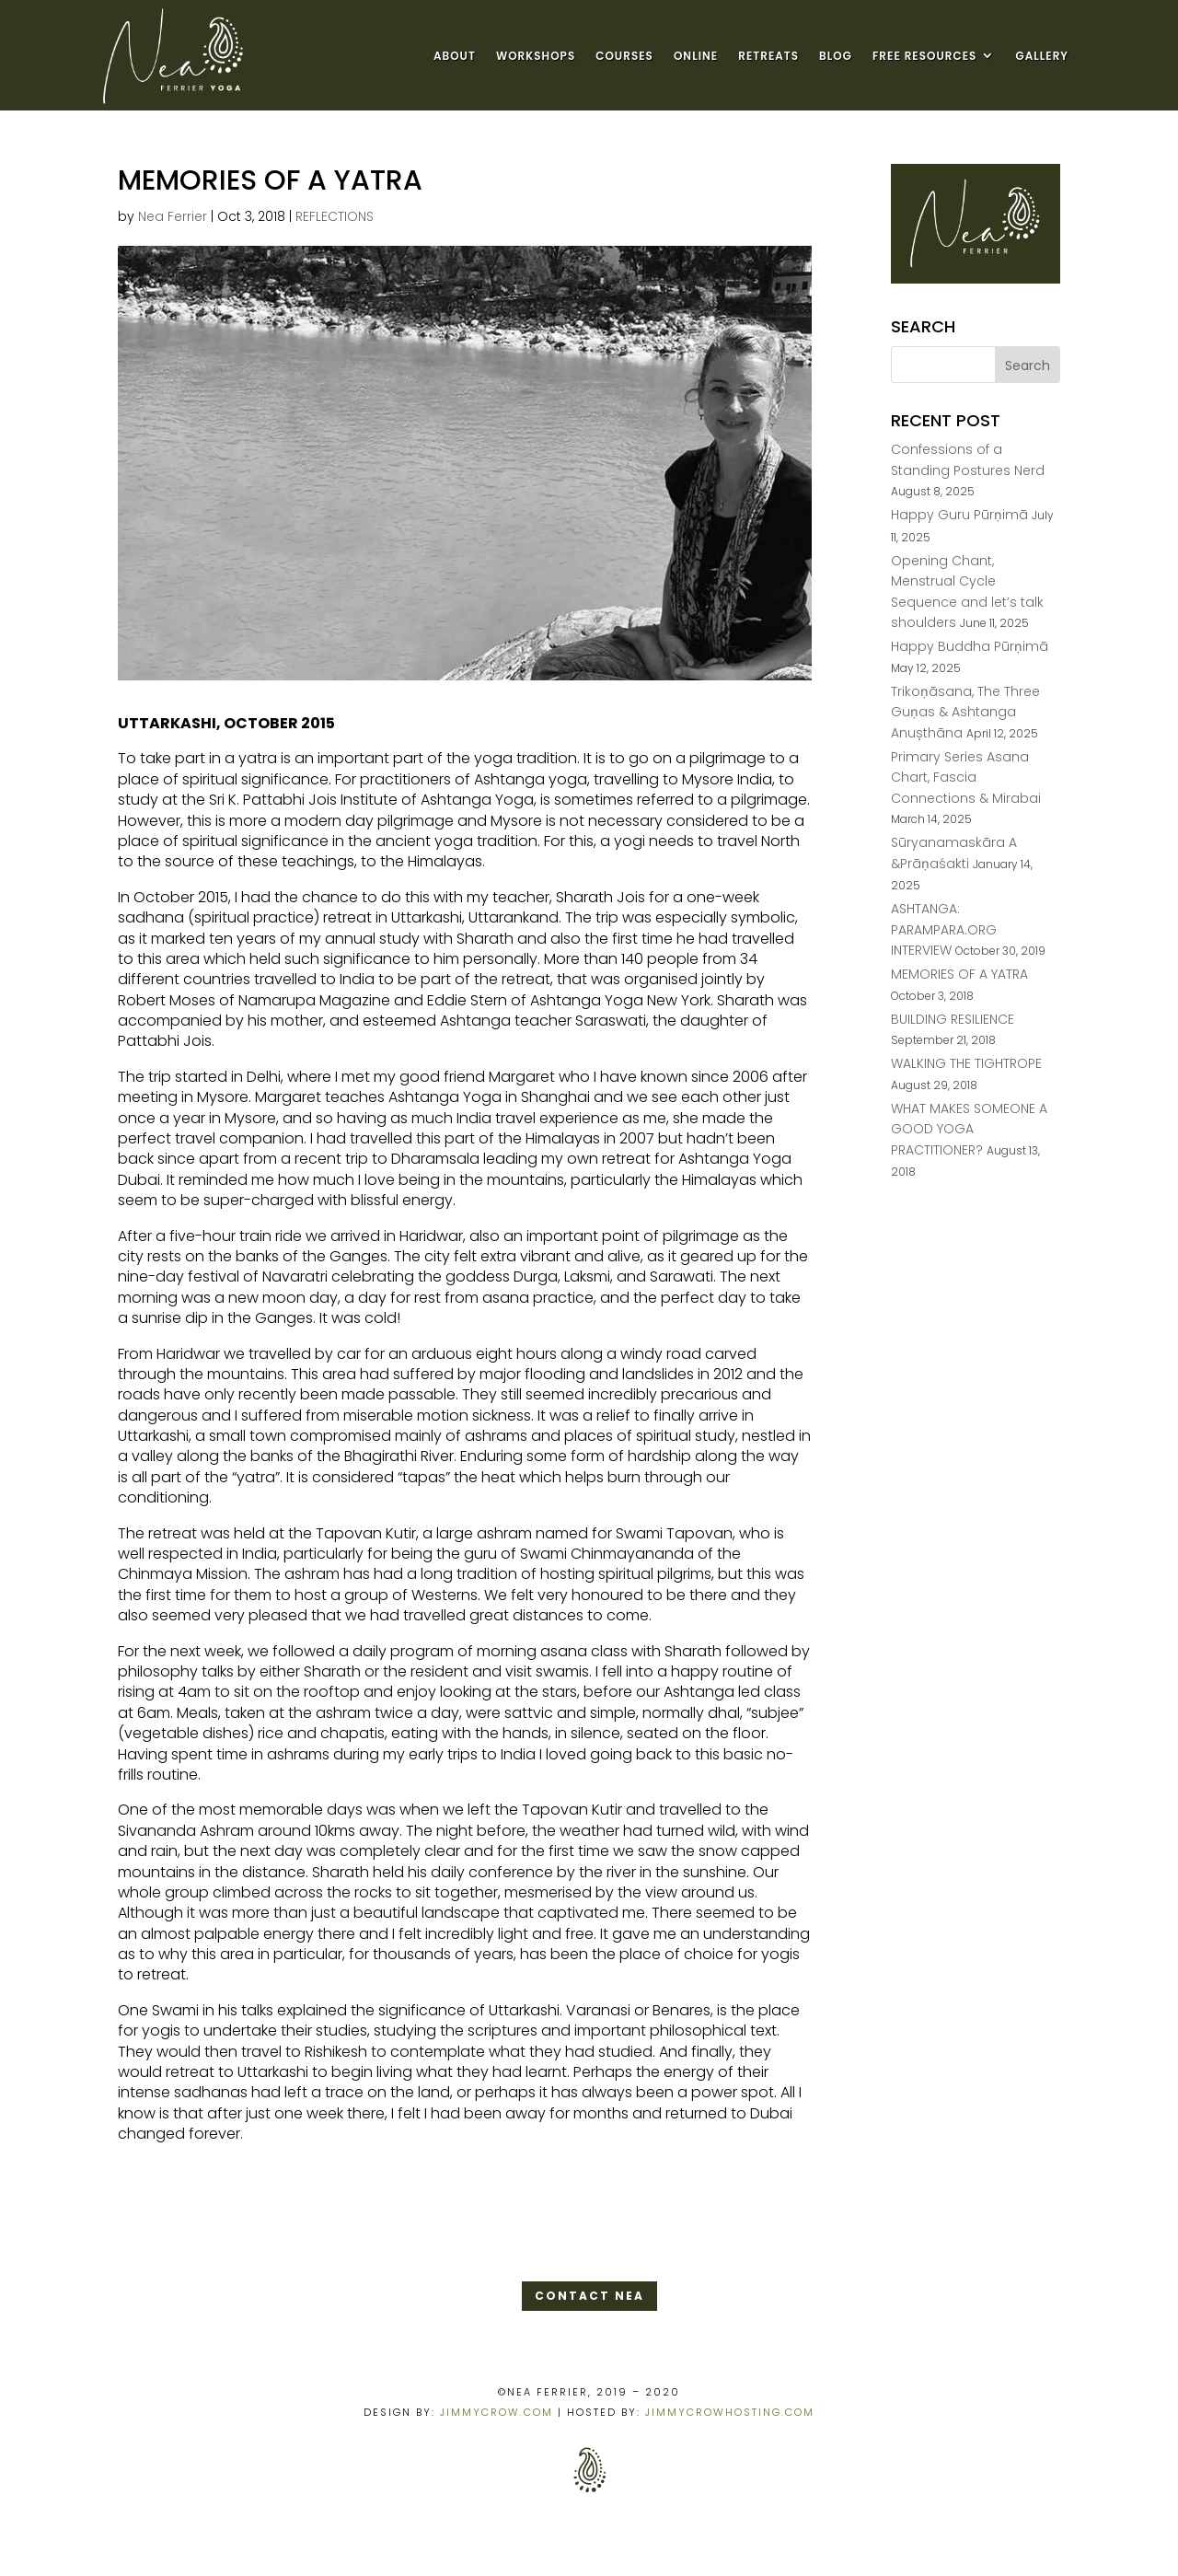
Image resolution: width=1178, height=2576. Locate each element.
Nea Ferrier (172, 216)
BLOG (835, 56)
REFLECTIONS (334, 216)
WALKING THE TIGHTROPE (966, 1063)
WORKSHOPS (535, 56)
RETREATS (768, 56)
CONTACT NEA (589, 2295)
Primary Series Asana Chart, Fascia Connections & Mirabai (966, 777)
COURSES (624, 56)
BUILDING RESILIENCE (952, 1019)
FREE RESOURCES (924, 56)
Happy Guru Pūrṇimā (959, 514)
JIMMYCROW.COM (496, 2412)
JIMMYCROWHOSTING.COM (729, 2412)
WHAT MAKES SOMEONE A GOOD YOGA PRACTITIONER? (969, 1129)
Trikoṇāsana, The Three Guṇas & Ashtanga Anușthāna (965, 712)
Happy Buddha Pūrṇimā (969, 646)
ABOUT (454, 56)
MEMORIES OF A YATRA (959, 974)
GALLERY (1041, 56)
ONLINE (696, 56)
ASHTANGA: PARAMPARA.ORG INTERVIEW (944, 929)
